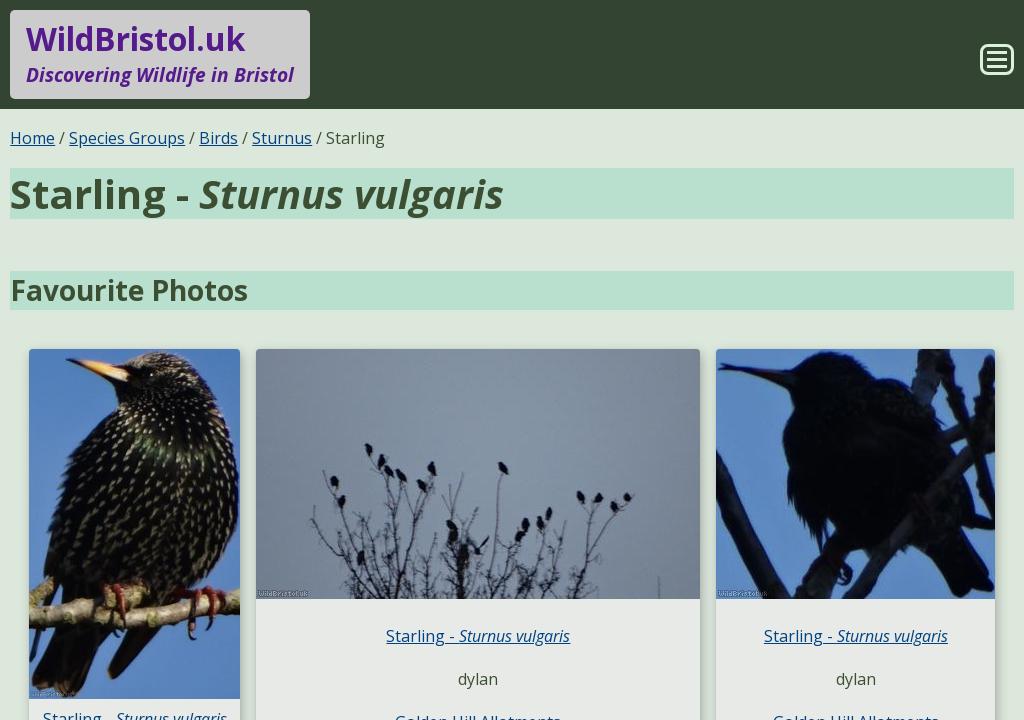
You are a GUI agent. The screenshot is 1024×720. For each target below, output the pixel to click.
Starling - (478, 636)
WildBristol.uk (160, 54)
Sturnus (282, 138)
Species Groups (127, 138)
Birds (218, 138)
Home (32, 138)
